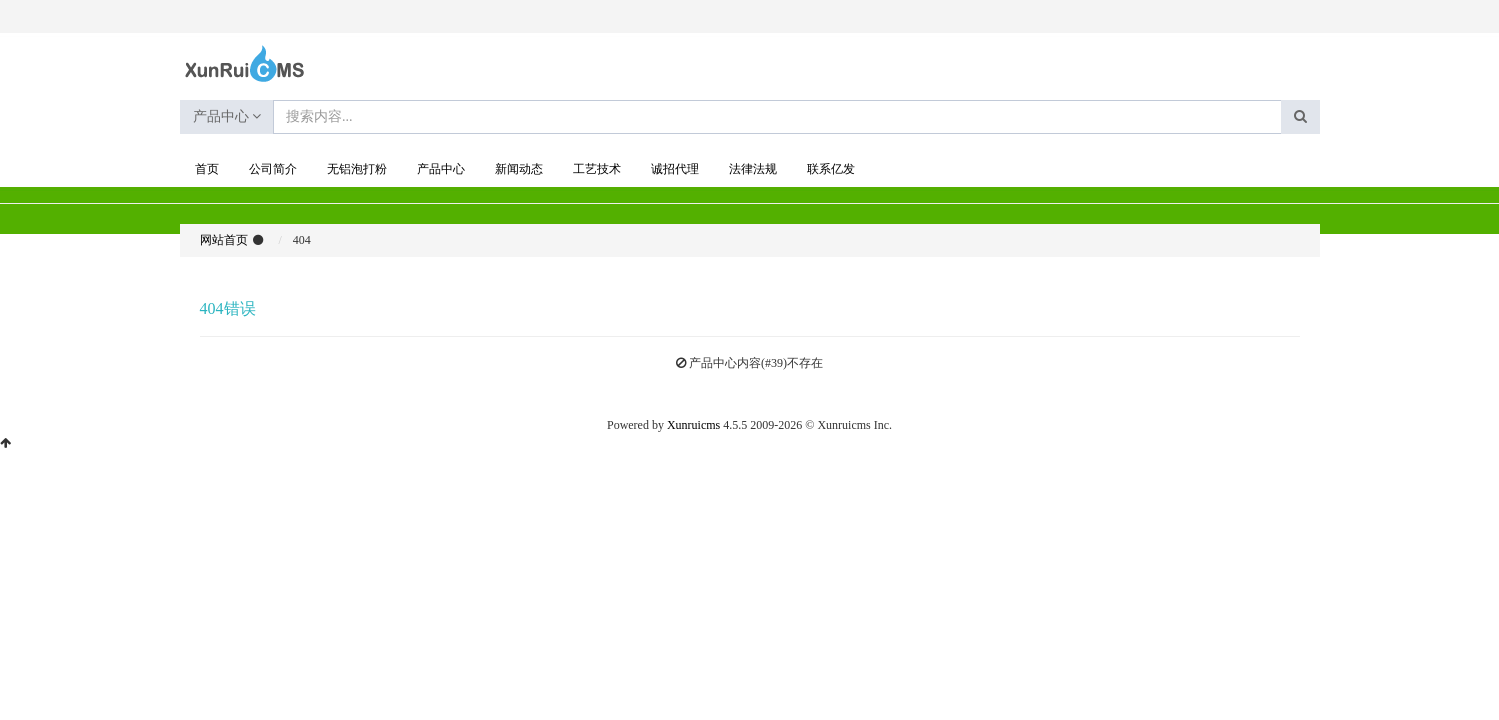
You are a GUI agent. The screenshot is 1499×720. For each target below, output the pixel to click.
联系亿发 (831, 169)
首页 (207, 169)
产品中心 (227, 116)
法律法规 (753, 169)
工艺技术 (597, 169)
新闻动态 (519, 169)
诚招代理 (675, 169)
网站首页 (224, 240)
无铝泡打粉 (357, 169)
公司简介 (273, 169)
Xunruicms (693, 425)
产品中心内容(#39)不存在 (756, 363)
